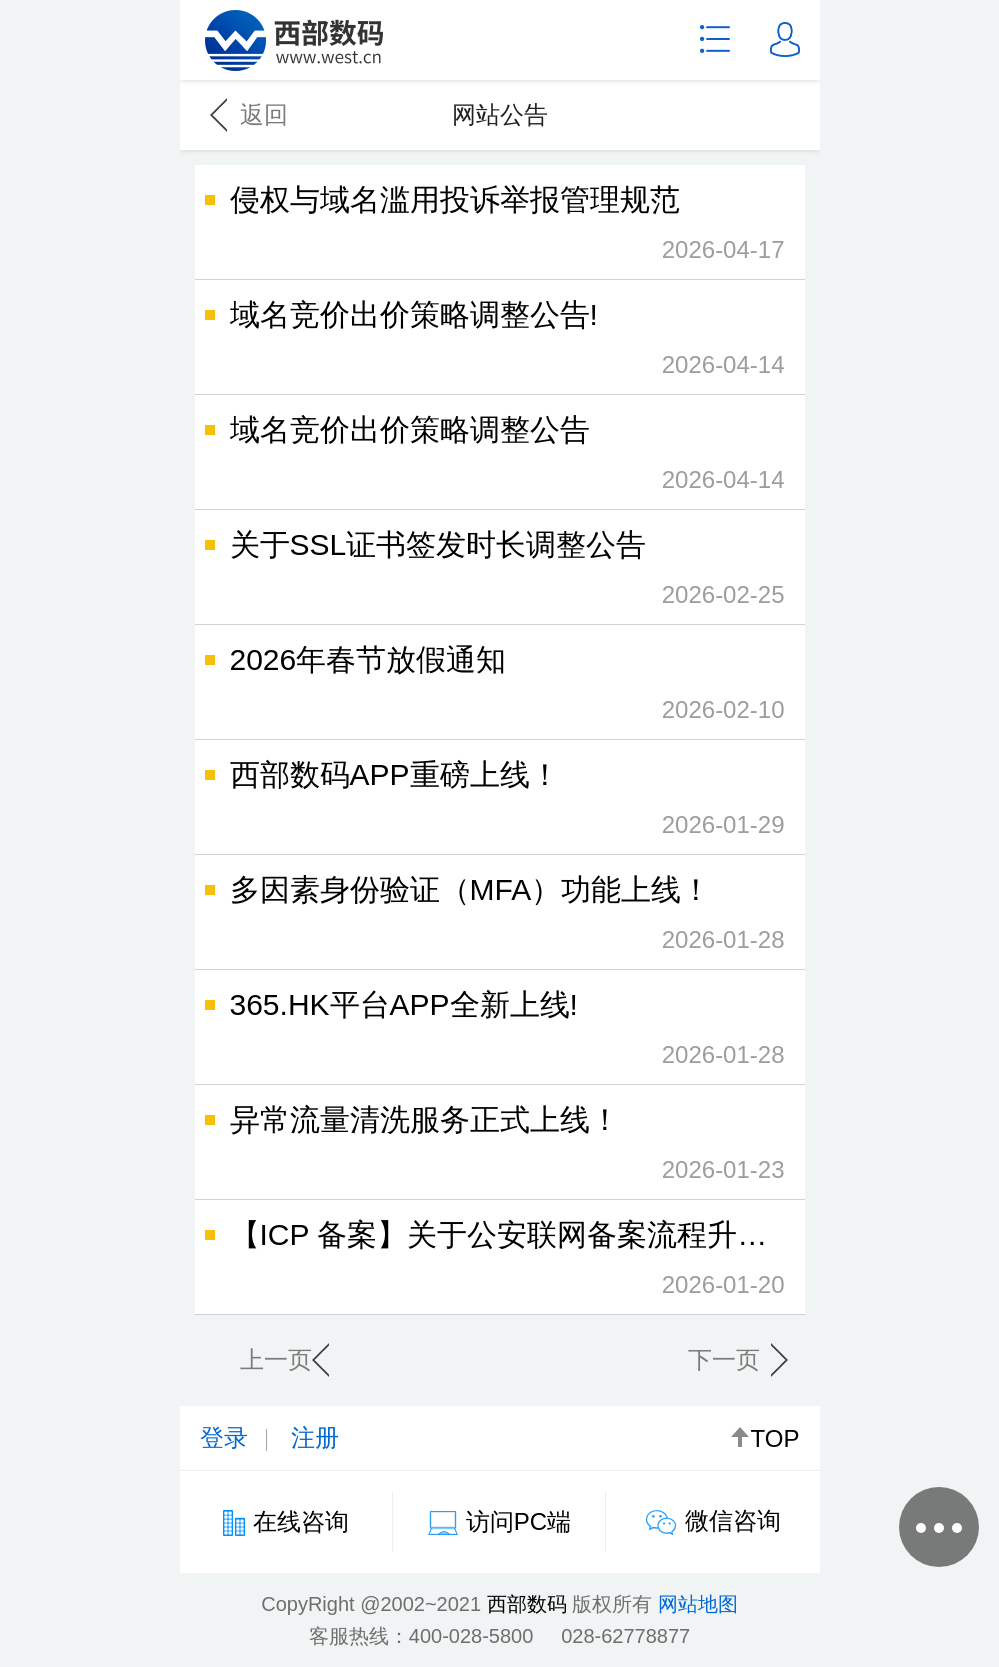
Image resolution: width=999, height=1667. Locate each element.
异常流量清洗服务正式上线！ (500, 1149)
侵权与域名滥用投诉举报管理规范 (500, 229)
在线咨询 (301, 1521)
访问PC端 (518, 1521)
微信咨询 (733, 1520)
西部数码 (527, 1604)
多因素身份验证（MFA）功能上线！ (500, 919)
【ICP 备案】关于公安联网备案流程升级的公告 (531, 1264)
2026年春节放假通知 (500, 689)
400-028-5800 (471, 1636)
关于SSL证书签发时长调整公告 (500, 574)
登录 (224, 1437)
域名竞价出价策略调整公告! (500, 344)
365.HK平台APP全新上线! (500, 1034)
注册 (315, 1437)
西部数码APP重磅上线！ (500, 804)
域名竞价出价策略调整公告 (500, 459)
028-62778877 (625, 1636)
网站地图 (698, 1604)
